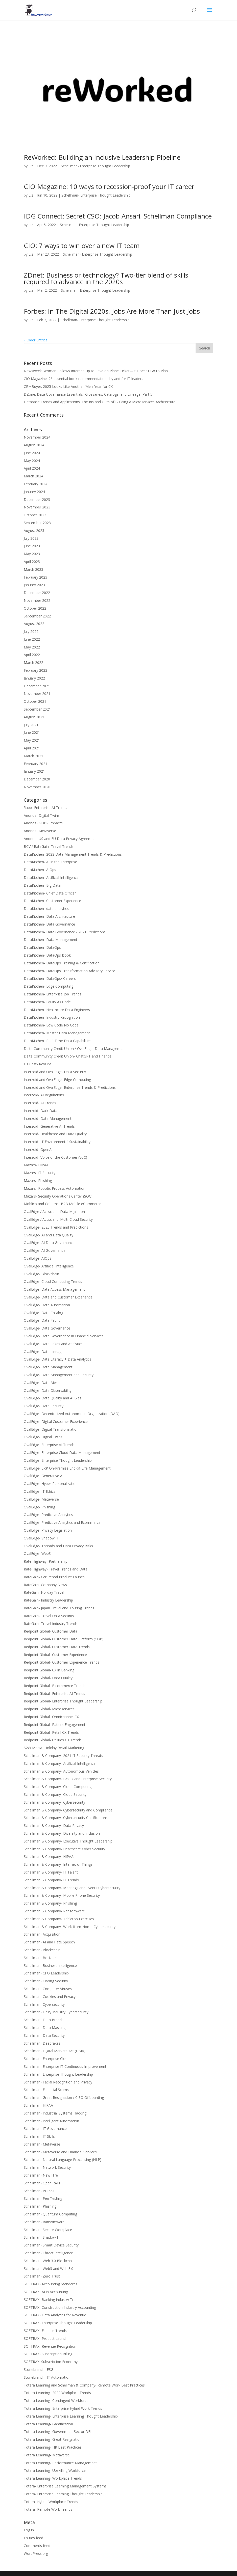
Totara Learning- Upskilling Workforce (55, 2470)
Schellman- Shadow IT (42, 2237)
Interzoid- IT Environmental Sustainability (57, 1141)
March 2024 (33, 476)
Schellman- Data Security (44, 2035)
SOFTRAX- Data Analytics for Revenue (55, 2315)
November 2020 (37, 786)
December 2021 (37, 686)
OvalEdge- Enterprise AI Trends (49, 1444)
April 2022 (32, 654)
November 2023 (37, 507)
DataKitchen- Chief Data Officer (50, 893)
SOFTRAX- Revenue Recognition (50, 2346)
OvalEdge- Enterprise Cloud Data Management (62, 1452)
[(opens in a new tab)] (118, 90)
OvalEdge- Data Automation (47, 1305)
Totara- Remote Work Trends (48, 2509)
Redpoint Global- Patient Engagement (54, 1724)
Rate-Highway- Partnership (45, 1561)
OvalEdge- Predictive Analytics (48, 1514)
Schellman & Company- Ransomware (54, 1911)
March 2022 (33, 662)
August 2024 (34, 445)
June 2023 (32, 546)
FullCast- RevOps (38, 1064)
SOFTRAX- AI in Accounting (46, 2291)
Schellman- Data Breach (43, 2019)
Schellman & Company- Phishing (50, 1903)
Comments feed (37, 2545)
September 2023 (37, 522)
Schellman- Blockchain (42, 1949)
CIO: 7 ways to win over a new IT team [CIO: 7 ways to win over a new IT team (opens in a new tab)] (82, 245)
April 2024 (32, 468)
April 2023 (32, 561)
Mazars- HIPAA (36, 1164)
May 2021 (32, 740)
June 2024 (32, 452)
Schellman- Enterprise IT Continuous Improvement (65, 2066)
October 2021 (35, 701)
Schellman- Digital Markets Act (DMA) (54, 2050)
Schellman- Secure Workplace (48, 2229)
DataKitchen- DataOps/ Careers (50, 978)
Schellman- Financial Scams (46, 2089)
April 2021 (32, 748)
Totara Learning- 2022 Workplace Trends (57, 2392)
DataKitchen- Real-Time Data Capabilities (57, 1040)
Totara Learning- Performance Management (60, 2462)
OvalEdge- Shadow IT (41, 1538)
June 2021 (32, 732)
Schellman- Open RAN (42, 2183)
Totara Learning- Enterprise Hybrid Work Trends (63, 2408)
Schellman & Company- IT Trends (51, 1880)
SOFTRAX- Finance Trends (45, 2330)
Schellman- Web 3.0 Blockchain (49, 2260)
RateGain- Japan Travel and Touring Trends (59, 1608)
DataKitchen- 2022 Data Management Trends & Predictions (73, 854)
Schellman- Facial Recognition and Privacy (58, 2082)
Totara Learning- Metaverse (47, 2455)
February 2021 (35, 763)
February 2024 (35, 483)
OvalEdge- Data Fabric (42, 1320)
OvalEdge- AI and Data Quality (48, 1235)
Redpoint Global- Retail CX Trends (51, 1732)
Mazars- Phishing (38, 1180)
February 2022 (35, 670)
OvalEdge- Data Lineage (43, 1351)
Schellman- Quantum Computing (50, 2214)
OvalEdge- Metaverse (41, 1499)
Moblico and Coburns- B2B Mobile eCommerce (62, 1203)
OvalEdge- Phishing (39, 1507)
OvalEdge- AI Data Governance (49, 1242)
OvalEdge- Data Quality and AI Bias (52, 1398)
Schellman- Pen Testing (43, 2198)
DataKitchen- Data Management (50, 939)
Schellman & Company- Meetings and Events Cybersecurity (72, 1887)
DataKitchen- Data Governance (49, 924)
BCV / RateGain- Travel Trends (49, 846)
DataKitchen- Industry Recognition (52, 1017)
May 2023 (32, 553)
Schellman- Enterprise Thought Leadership (95, 166)
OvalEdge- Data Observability (48, 1390)
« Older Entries (36, 340)
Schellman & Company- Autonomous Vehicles (61, 1771)
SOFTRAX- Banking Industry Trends (52, 2299)
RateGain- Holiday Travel (44, 1592)
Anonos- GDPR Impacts (43, 823)
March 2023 (33, 569)
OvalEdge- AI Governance (44, 1250)
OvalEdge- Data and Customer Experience (58, 1297)
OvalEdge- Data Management (48, 1367)
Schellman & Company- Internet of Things (58, 1864)
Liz (31, 166)
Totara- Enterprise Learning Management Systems (65, 2486)
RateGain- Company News (45, 1584)
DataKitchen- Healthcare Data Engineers (57, 1009)
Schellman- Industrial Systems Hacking (55, 2113)
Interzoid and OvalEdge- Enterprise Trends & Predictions (70, 1087)
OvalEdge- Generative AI (43, 1475)
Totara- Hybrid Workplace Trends (51, 2501)
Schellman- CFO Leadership (46, 1973)
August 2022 (34, 623)
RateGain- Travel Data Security (49, 1615)
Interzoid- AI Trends (40, 1102)
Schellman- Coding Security (46, 1980)
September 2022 (37, 616)
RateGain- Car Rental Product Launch (54, 1577)
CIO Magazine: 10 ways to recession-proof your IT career (109, 186)
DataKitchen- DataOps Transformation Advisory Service (69, 970)
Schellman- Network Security (47, 2167)
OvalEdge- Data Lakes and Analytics (53, 1343)
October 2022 (35, 608)
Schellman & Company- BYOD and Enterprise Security (68, 1778)
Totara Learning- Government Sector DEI (57, 2431)
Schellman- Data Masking (44, 2027)
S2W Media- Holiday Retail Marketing (54, 1747)
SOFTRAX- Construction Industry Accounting (60, 2307)
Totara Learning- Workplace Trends (53, 2478)
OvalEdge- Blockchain (41, 1273)
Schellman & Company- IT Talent (51, 1872)
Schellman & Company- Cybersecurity (54, 1802)
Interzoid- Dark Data (40, 1110)
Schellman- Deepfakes (42, 2043)
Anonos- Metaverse (40, 830)
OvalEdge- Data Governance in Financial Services (64, 1336)
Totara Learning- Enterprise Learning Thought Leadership (71, 2416)
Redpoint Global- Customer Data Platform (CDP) (63, 1639)
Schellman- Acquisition (42, 1934)
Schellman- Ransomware (44, 2221)
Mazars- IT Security (39, 1172)
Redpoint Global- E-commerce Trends (54, 1685)
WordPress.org (36, 2553)
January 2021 (34, 771)
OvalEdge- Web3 (37, 1553)
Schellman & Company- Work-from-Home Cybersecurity (69, 1926)
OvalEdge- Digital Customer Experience (56, 1421)
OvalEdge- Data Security (43, 1405)
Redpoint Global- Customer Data (50, 1631)
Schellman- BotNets (40, 1957)
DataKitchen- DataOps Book (47, 955)
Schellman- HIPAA (38, 2105)
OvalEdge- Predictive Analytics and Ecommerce (62, 1522)
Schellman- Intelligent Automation (51, 2121)
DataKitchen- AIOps (40, 869)
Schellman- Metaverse (42, 2144)
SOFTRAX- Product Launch (45, 2338)
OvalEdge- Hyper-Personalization (51, 1483)
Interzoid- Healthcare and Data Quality (55, 1133)
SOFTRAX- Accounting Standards (50, 2284)
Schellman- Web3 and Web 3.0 (48, 2268)
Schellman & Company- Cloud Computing (57, 1786)
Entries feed (33, 2537)
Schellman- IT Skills (39, 2136)
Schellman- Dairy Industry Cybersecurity (56, 2012)
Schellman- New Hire (41, 2175)
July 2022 (31, 631)
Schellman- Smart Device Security (51, 2245)
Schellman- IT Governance (45, 2128)
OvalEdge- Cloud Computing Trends (53, 1281)
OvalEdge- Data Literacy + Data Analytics (57, 1359)
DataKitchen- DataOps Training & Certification (62, 963)
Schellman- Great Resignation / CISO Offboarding (64, 2097)
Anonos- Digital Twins (42, 815)
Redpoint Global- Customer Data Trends (57, 1646)
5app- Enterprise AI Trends (45, 807)
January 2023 (34, 584)
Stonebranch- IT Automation (47, 2377)
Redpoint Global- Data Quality (48, 1677)
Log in (29, 2530)
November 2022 (37, 600)
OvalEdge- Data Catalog (43, 1312)
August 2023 (34, 530)
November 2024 (37, 437)
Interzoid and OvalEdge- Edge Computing (57, 1079)
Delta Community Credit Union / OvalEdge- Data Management (75, 1048)
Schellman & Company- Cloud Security (55, 1794)
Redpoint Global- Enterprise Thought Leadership (63, 1701)
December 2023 (37, 499)
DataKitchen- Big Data (42, 885)
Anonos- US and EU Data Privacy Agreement (60, 838)
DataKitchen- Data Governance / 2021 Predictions (65, 932)
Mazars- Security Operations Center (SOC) (58, 1196)
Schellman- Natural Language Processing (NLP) (62, 2159)
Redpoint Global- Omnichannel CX (51, 1716)
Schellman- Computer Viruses (48, 1988)
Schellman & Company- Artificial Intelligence (60, 1763)
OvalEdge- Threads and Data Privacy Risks (58, 1545)
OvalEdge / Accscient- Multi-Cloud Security (58, 1219)
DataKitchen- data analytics (46, 908)
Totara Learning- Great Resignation (53, 2439)
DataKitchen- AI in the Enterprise (50, 861)
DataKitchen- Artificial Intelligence (51, 877)
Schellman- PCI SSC (40, 2190)
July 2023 (31, 538)
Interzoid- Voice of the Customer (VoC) (55, 1157)
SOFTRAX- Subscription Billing (48, 2353)
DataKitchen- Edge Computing (48, 986)
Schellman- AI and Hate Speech (49, 1942)
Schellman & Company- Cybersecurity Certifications (66, 1817)
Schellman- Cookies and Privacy (50, 1996)
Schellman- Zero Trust (42, 2276)
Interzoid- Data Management (48, 1118)
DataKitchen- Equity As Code (47, 1001)
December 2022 (37, 592)
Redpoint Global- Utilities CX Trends (53, 1740)
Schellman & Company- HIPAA (49, 1856)
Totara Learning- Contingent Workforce (56, 2400)
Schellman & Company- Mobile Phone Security (62, 1895)
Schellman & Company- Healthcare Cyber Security (64, 1849)
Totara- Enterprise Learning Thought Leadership (63, 2493)
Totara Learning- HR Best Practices (53, 2447)
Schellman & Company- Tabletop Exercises (59, 1918)
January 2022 (34, 678)
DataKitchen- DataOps (42, 947)
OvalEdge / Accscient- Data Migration (54, 1211)
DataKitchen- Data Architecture (49, 916)
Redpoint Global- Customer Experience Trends (61, 1662)
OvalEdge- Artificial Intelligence (49, 1266)
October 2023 (35, 514)
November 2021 (37, 693)
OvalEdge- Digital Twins (43, 1436)
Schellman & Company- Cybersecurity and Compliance (68, 1810)
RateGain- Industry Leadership (48, 1600)
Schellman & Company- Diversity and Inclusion (62, 1833)
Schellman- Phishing (40, 2206)
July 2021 (31, 724)
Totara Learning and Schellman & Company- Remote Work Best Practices (84, 2385)
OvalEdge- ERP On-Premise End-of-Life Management (67, 1468)
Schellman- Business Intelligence (50, 1965)
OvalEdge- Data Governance (47, 1328)
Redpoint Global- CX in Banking (49, 1670)
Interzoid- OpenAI (38, 1149)
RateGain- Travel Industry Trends (51, 1623)
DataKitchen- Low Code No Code (51, 1025)
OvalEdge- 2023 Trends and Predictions (56, 1227)
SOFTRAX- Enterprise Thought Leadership (58, 2322)
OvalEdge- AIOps (37, 1258)
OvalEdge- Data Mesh (42, 1382)
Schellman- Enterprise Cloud (46, 2058)
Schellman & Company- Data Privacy (54, 1825)
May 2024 (32, 460)
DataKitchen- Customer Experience (52, 900)
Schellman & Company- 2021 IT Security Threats (63, 1755)
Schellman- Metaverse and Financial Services (60, 2152)
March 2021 (33, 755)
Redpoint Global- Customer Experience (55, 1654)
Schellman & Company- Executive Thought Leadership (68, 1841)
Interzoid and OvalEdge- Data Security (55, 1071)
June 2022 (32, 639)
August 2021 (34, 717)
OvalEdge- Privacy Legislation (48, 1530)
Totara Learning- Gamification (48, 2424)
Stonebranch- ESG (38, 2369)
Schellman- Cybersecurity (44, 2004)
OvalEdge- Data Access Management (54, 1289)
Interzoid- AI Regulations (44, 1095)
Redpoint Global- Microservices (49, 1708)
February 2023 (35, 577)
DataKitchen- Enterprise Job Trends (52, 994)
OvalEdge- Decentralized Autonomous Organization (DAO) (72, 1413)
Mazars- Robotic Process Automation (54, 1188)
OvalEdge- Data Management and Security (58, 1374)
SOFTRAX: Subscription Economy (51, 2361)
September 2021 (37, 709)
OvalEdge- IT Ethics (39, 1491)
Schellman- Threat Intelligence (48, 2252)
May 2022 (32, 647)
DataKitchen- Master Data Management (57, 1033)
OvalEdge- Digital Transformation (51, 1429)
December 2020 (37, 779)
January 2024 (34, 491)
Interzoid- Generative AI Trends (49, 1126)
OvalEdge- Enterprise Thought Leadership (58, 1460)
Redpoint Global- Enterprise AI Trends (54, 1693)
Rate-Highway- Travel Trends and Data (55, 1569)
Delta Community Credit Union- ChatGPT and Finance (67, 1056)
